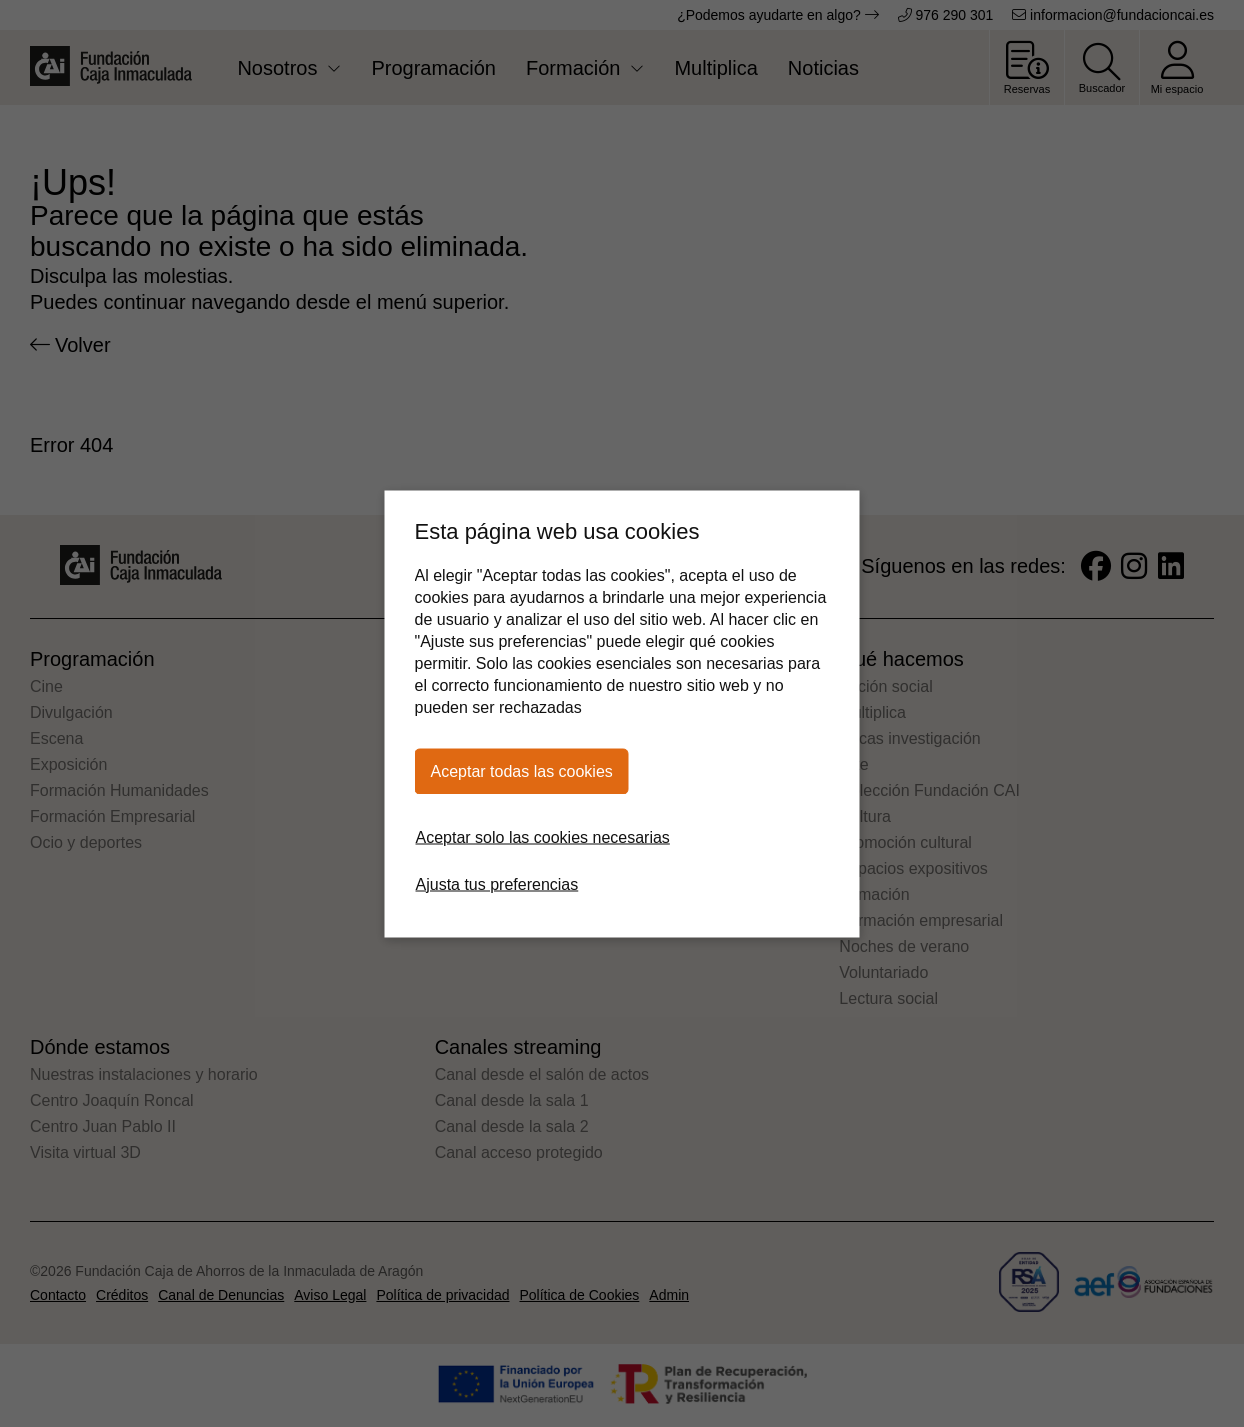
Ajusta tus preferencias (497, 883)
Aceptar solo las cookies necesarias (543, 836)
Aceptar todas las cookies (522, 770)
